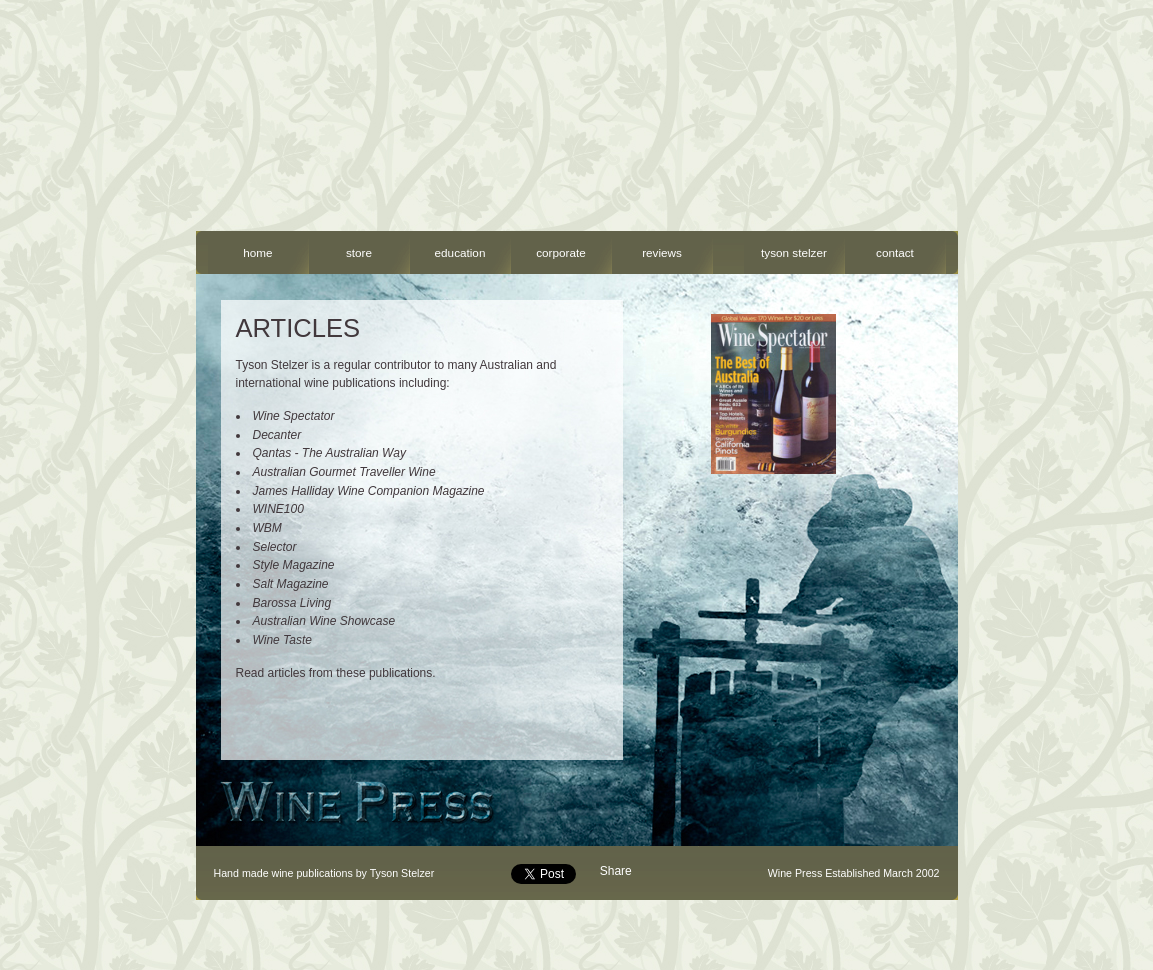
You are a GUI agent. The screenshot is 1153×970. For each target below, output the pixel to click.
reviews (662, 252)
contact (895, 252)
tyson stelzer (794, 252)
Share (616, 871)
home (257, 252)
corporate (561, 252)
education (460, 252)
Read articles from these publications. (336, 673)
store (359, 252)
